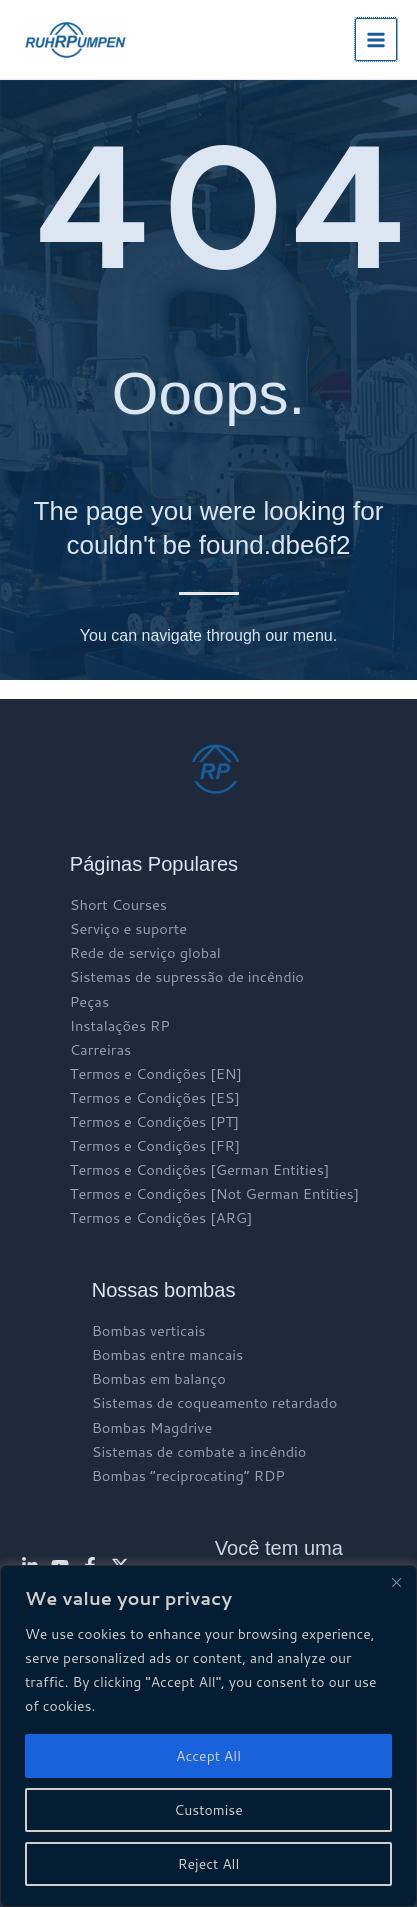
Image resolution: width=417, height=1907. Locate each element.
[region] (208, 1736)
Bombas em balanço (159, 1378)
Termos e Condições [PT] (154, 1121)
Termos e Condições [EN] (156, 1073)
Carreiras (100, 1049)
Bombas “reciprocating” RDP (188, 1475)
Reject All (209, 1864)
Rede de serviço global (145, 952)
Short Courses (118, 904)
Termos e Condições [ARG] (161, 1217)
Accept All (208, 1756)
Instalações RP (120, 1025)
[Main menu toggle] (376, 39)
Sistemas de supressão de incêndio (187, 976)
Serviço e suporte (128, 928)
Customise (208, 1810)
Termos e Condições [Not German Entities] (214, 1193)
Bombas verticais (149, 1330)
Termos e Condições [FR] (155, 1145)
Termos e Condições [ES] (155, 1097)
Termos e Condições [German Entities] (200, 1169)
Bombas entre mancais (168, 1354)
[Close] (396, 1582)
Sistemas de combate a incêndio (199, 1451)
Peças (89, 1001)
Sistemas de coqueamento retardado (215, 1402)
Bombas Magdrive (152, 1427)
